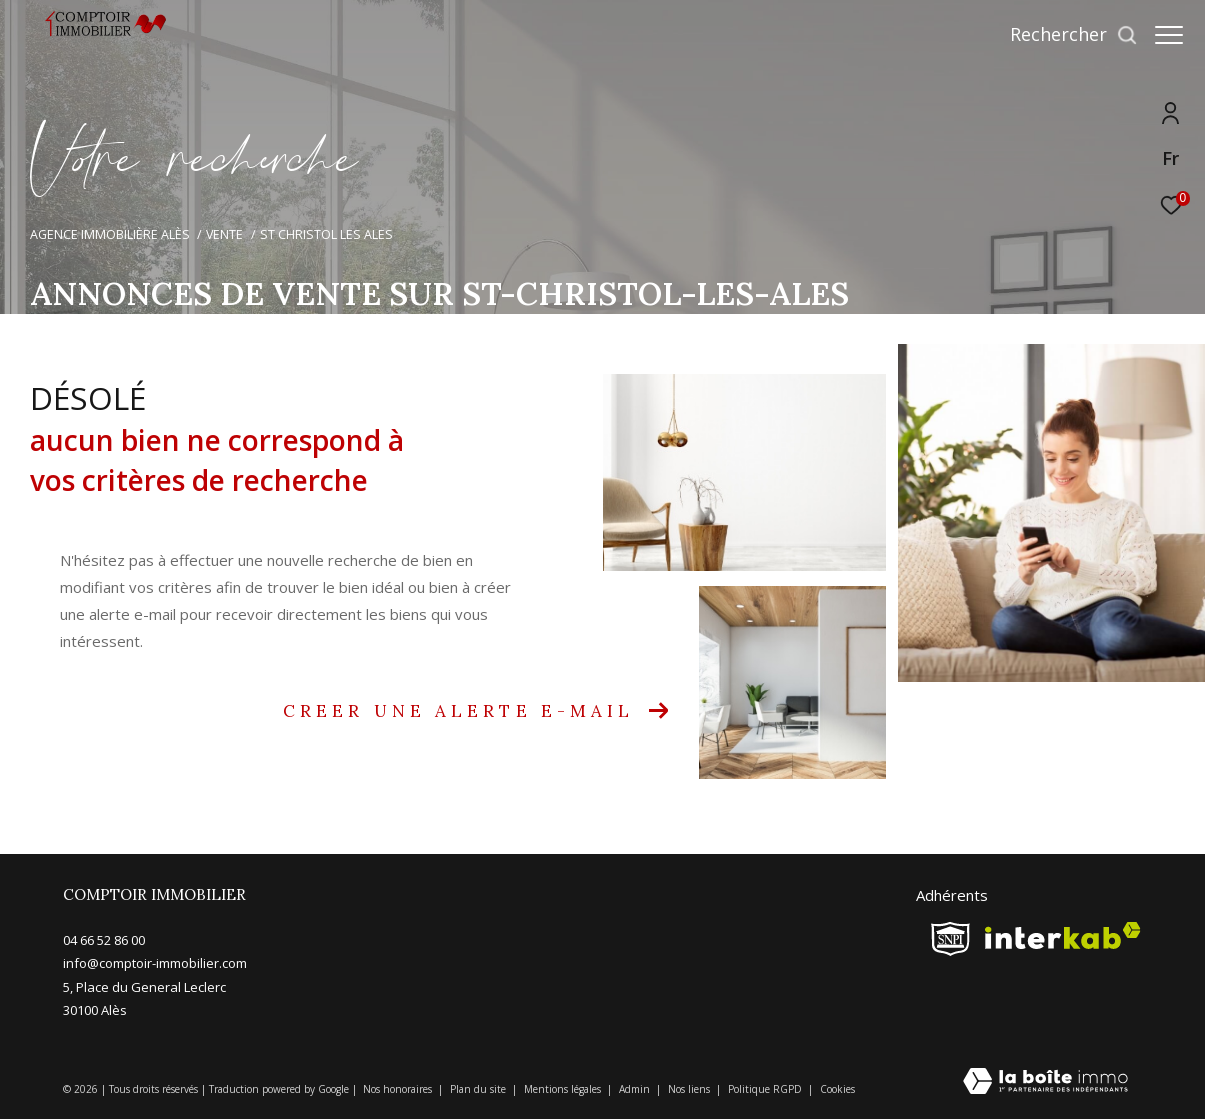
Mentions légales (564, 1089)
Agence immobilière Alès (110, 234)
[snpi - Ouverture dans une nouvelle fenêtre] (950, 939)
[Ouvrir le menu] (1169, 35)
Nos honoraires (399, 1089)
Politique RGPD (765, 1089)
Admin (636, 1089)
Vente (224, 234)
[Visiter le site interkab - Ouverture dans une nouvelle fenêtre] (1063, 935)
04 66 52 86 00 (104, 940)
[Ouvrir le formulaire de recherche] (1064, 35)
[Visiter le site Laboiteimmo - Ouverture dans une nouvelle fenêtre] (1045, 1082)
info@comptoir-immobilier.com (155, 963)
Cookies (837, 1090)
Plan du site (479, 1089)
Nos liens (690, 1089)
